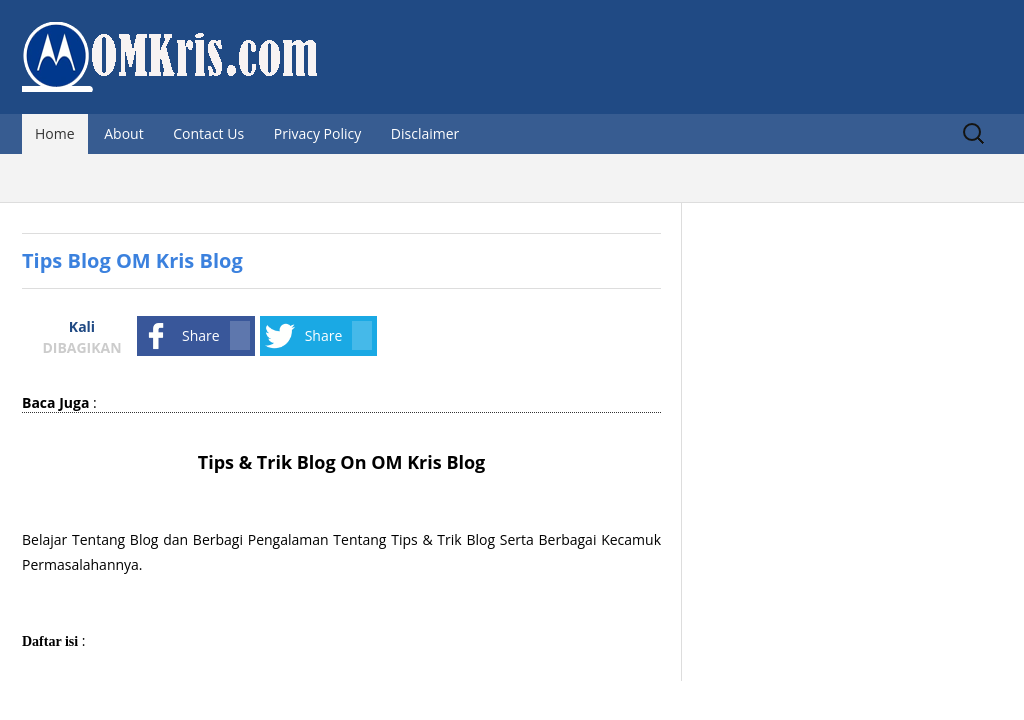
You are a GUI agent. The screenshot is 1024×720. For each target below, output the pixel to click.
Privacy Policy (317, 133)
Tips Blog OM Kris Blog (132, 260)
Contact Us (208, 133)
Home (55, 133)
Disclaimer (425, 133)
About (123, 133)
